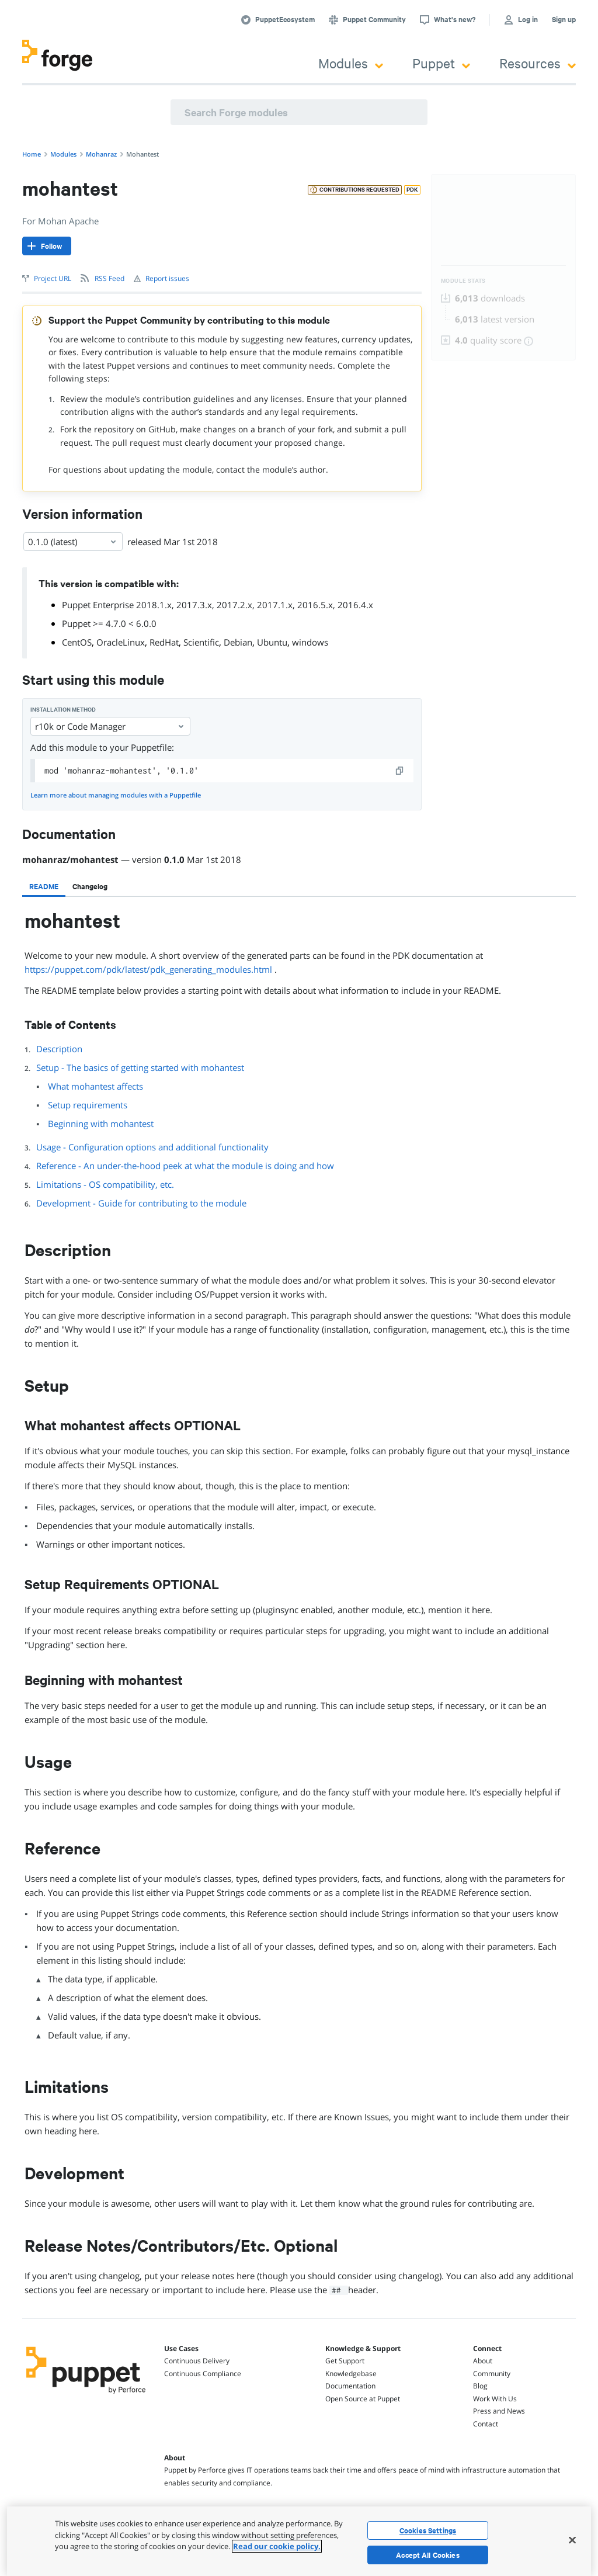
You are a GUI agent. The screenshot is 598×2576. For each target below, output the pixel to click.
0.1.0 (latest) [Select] (73, 541)
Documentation (350, 2386)
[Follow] (46, 246)
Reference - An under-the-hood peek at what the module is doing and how (185, 1165)
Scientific (201, 642)
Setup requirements (87, 1105)
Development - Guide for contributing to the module (141, 1203)
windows (310, 642)
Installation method (63, 709)
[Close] (572, 2540)
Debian (238, 642)
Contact (485, 2424)
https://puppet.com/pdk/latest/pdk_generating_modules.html (148, 969)
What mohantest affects (95, 1086)
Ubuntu (272, 642)
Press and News (499, 2411)
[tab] (43, 886)
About (482, 2361)
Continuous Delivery (197, 2361)
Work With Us (495, 2399)
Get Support (344, 2361)
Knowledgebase (351, 2374)
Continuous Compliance (202, 2374)
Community (491, 2374)
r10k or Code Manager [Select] (110, 726)
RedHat (164, 642)
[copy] (400, 771)
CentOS (77, 642)
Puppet (441, 62)
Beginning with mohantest (101, 1123)
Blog (480, 2386)
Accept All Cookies (428, 2555)
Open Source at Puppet (362, 2399)
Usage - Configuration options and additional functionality (152, 1147)
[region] (299, 2541)
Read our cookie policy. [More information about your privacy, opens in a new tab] (277, 2546)
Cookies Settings (427, 2530)
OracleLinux (120, 642)
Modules (350, 62)
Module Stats (463, 281)
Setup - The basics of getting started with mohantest (140, 1067)
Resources (537, 62)
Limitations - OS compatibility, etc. (105, 1184)
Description (59, 1049)
